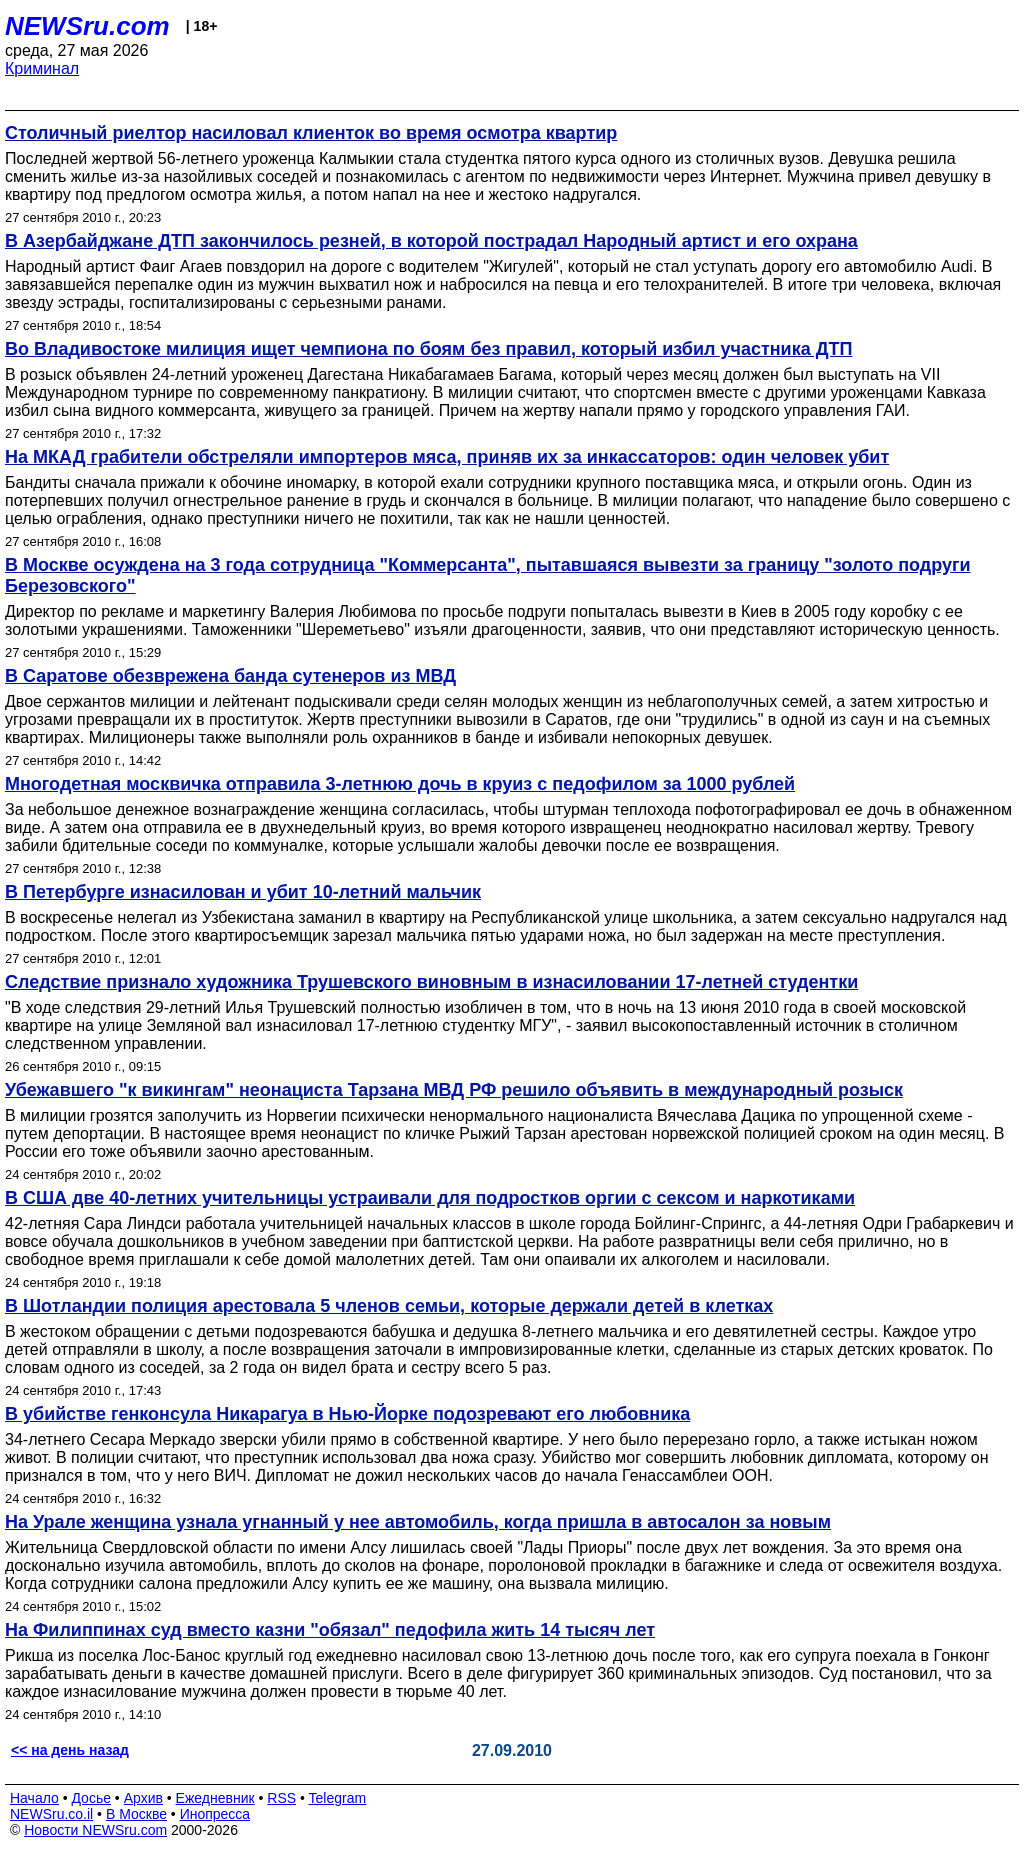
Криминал (42, 68)
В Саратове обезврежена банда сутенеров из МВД (230, 676)
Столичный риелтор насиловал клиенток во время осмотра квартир (311, 133)
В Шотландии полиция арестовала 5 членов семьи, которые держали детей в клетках (389, 1306)
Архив (143, 1798)
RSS (281, 1798)
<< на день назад (70, 1750)
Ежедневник (215, 1798)
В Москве (136, 1814)
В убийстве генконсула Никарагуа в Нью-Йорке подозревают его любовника (347, 1414)
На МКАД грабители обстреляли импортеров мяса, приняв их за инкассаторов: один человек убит (447, 457)
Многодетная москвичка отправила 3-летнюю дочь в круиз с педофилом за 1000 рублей (400, 784)
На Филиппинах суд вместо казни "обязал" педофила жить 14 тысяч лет (330, 1630)
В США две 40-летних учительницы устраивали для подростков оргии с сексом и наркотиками (430, 1198)
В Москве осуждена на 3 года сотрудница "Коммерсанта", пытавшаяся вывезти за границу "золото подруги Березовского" (488, 575)
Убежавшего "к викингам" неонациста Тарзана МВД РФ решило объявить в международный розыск (454, 1090)
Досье (91, 1798)
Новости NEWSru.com (95, 1830)
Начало (34, 1798)
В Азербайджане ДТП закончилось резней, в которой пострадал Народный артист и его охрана (431, 241)
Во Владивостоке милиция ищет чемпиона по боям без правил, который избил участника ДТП (428, 349)
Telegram (338, 1798)
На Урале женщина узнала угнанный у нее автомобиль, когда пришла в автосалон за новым (418, 1522)
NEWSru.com (87, 26)
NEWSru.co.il (51, 1814)
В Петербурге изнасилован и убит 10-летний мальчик (243, 892)
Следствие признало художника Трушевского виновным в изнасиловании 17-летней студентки (431, 982)
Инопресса (215, 1814)
